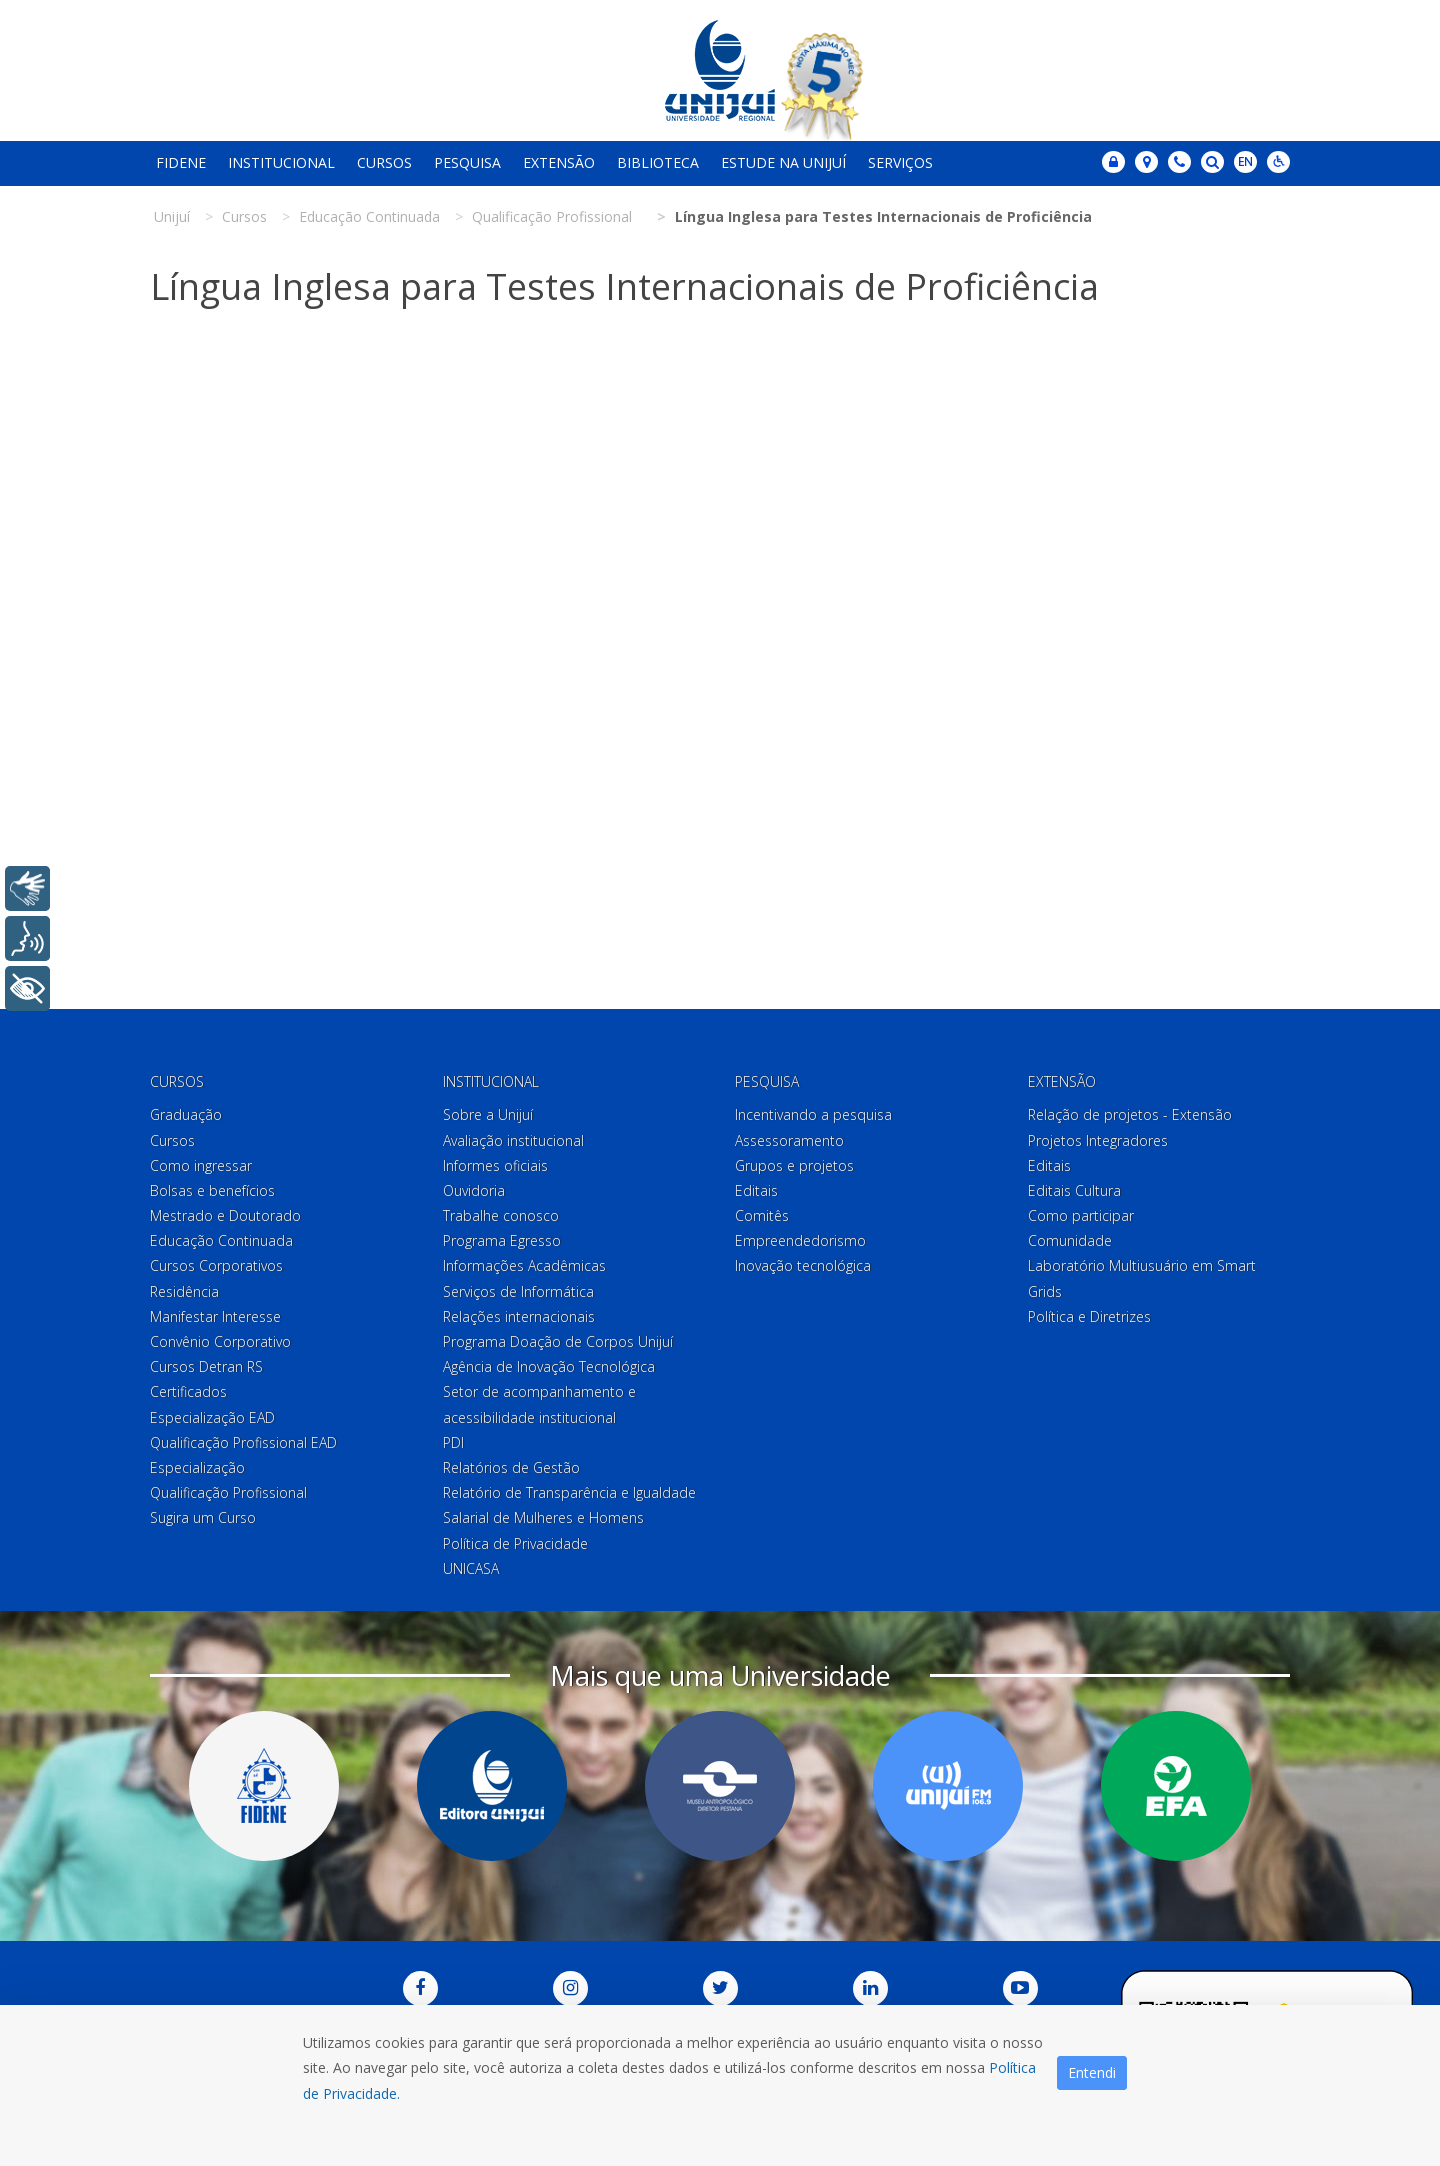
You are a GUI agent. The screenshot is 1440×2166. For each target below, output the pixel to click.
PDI (453, 1442)
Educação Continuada (221, 1240)
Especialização (197, 1467)
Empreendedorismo (800, 1240)
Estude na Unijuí (783, 162)
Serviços (900, 162)
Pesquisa (467, 162)
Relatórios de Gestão (511, 1467)
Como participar (1081, 1215)
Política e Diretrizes (1089, 1316)
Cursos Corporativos (216, 1265)
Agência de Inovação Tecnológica (549, 1366)
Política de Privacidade (515, 1543)
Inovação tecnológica (803, 1265)
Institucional (281, 162)
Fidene (181, 162)
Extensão (559, 162)
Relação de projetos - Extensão (1130, 1114)
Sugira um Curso (203, 1517)
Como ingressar (201, 1165)
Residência (184, 1291)
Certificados (188, 1391)
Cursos (384, 162)
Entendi (1092, 2072)
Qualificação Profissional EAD (243, 1442)
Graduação (186, 1114)
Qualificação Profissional (228, 1492)
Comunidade (1070, 1240)
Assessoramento (789, 1140)
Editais (756, 1190)
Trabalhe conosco (501, 1215)
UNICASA (471, 1568)
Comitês (762, 1215)
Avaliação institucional (513, 1140)
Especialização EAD (212, 1417)
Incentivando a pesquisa (813, 1114)
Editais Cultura (1074, 1190)
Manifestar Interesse (215, 1316)
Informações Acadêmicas (524, 1265)
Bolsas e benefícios (212, 1190)
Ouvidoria (474, 1190)
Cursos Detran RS (206, 1366)
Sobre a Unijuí (488, 1114)
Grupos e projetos (794, 1165)
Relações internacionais (519, 1316)
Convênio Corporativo (220, 1341)
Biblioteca (658, 162)
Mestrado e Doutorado (225, 1215)
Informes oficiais (495, 1165)
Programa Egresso (502, 1240)
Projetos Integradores (1098, 1140)
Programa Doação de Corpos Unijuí (558, 1341)
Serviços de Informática (518, 1291)
